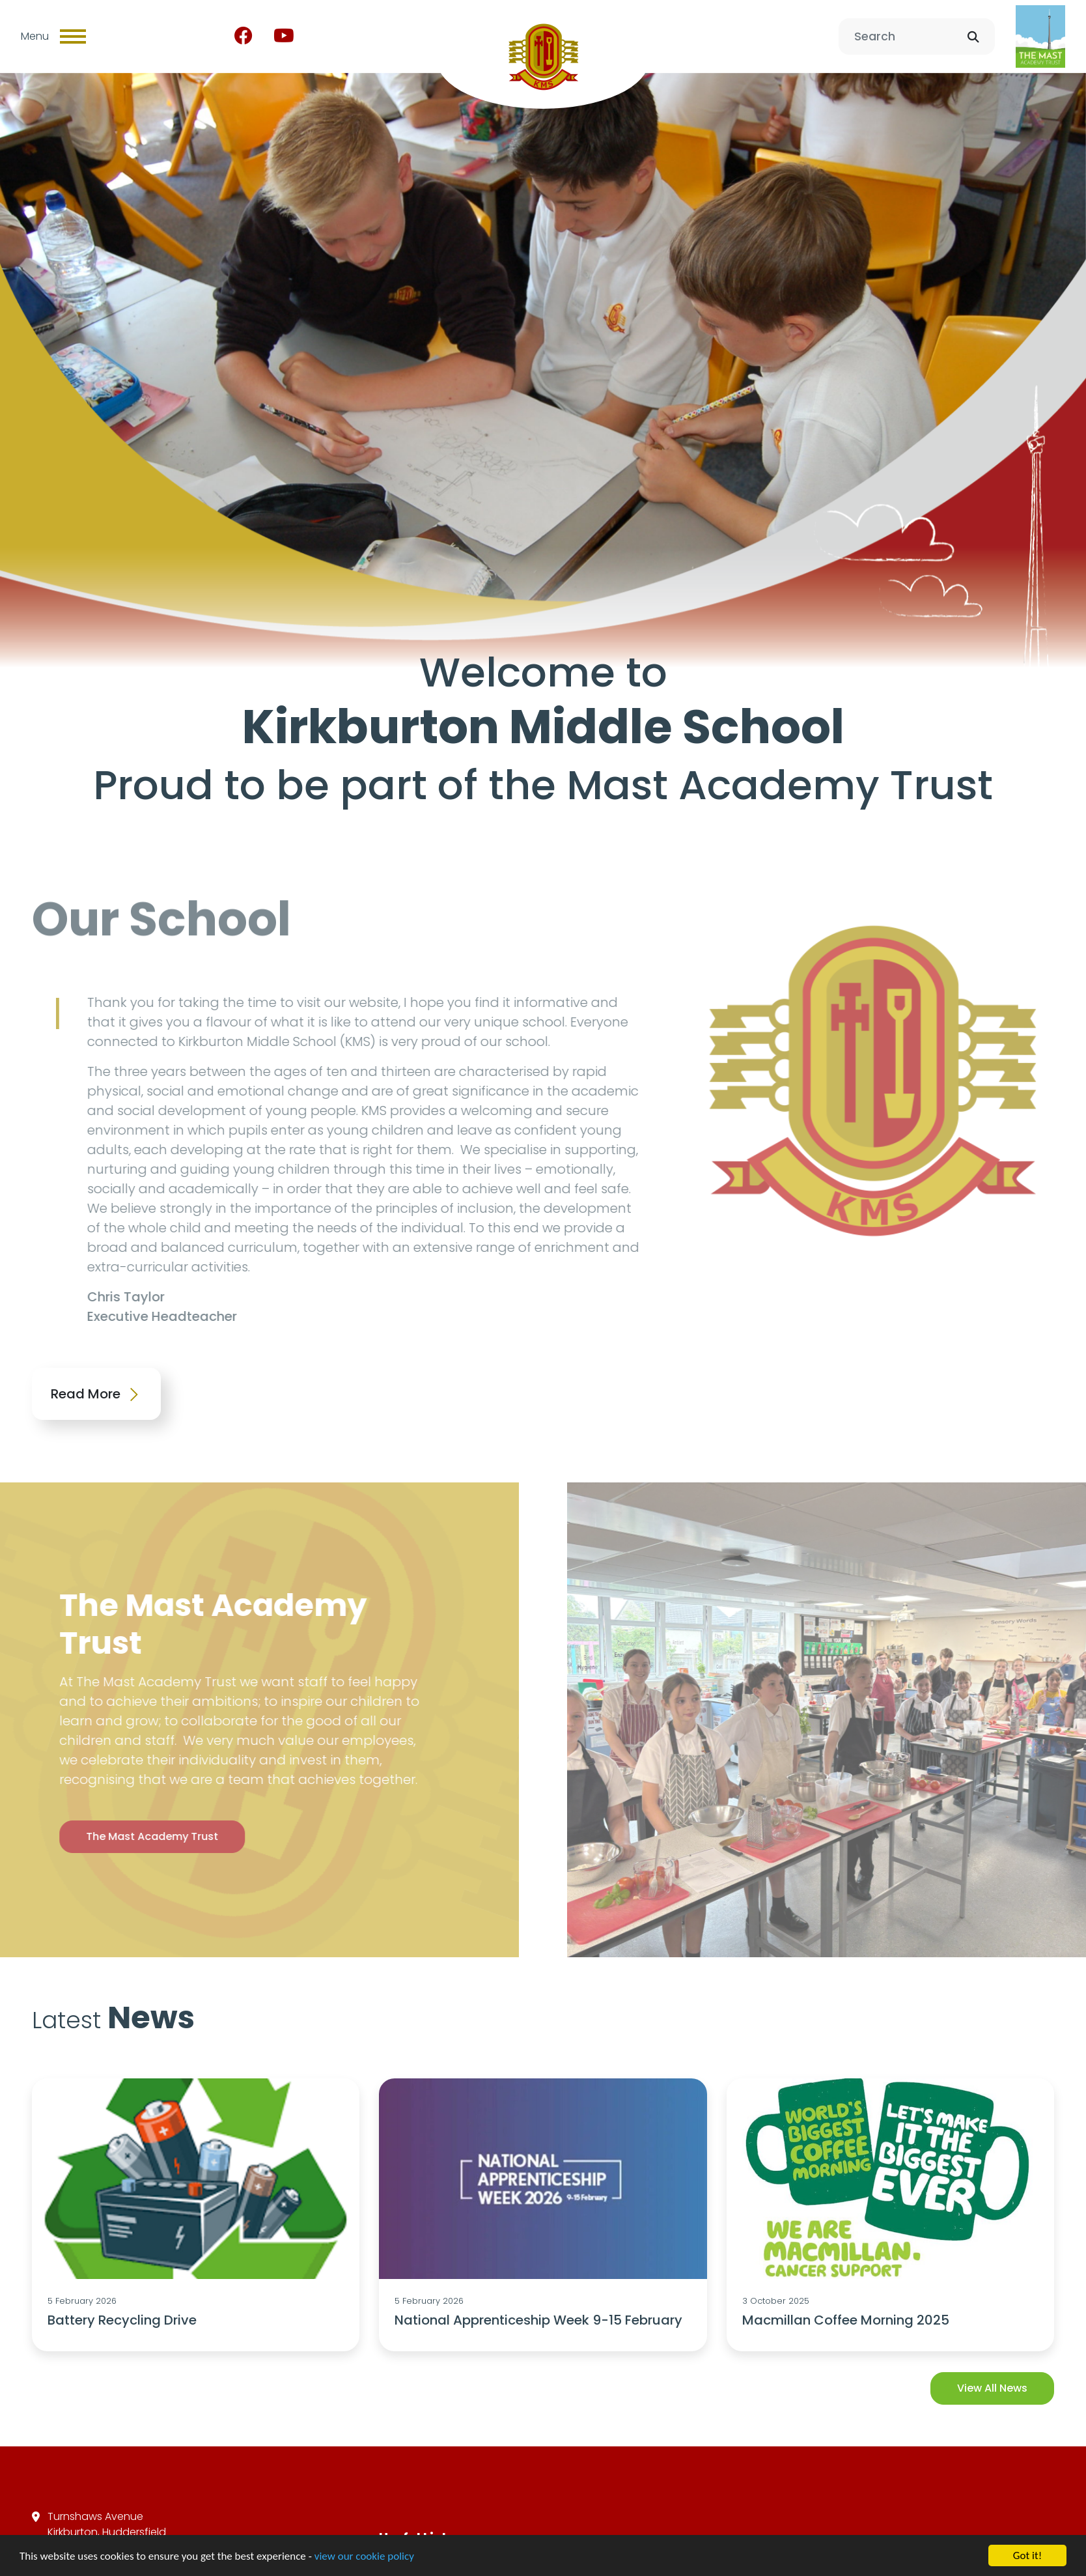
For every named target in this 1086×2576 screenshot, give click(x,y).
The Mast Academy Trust (123, 1836)
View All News (992, 2388)
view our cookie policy (364, 2557)
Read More (96, 1394)
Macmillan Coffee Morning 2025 (845, 2320)
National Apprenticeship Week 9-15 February (538, 2320)
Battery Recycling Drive (122, 2320)
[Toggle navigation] (73, 36)
